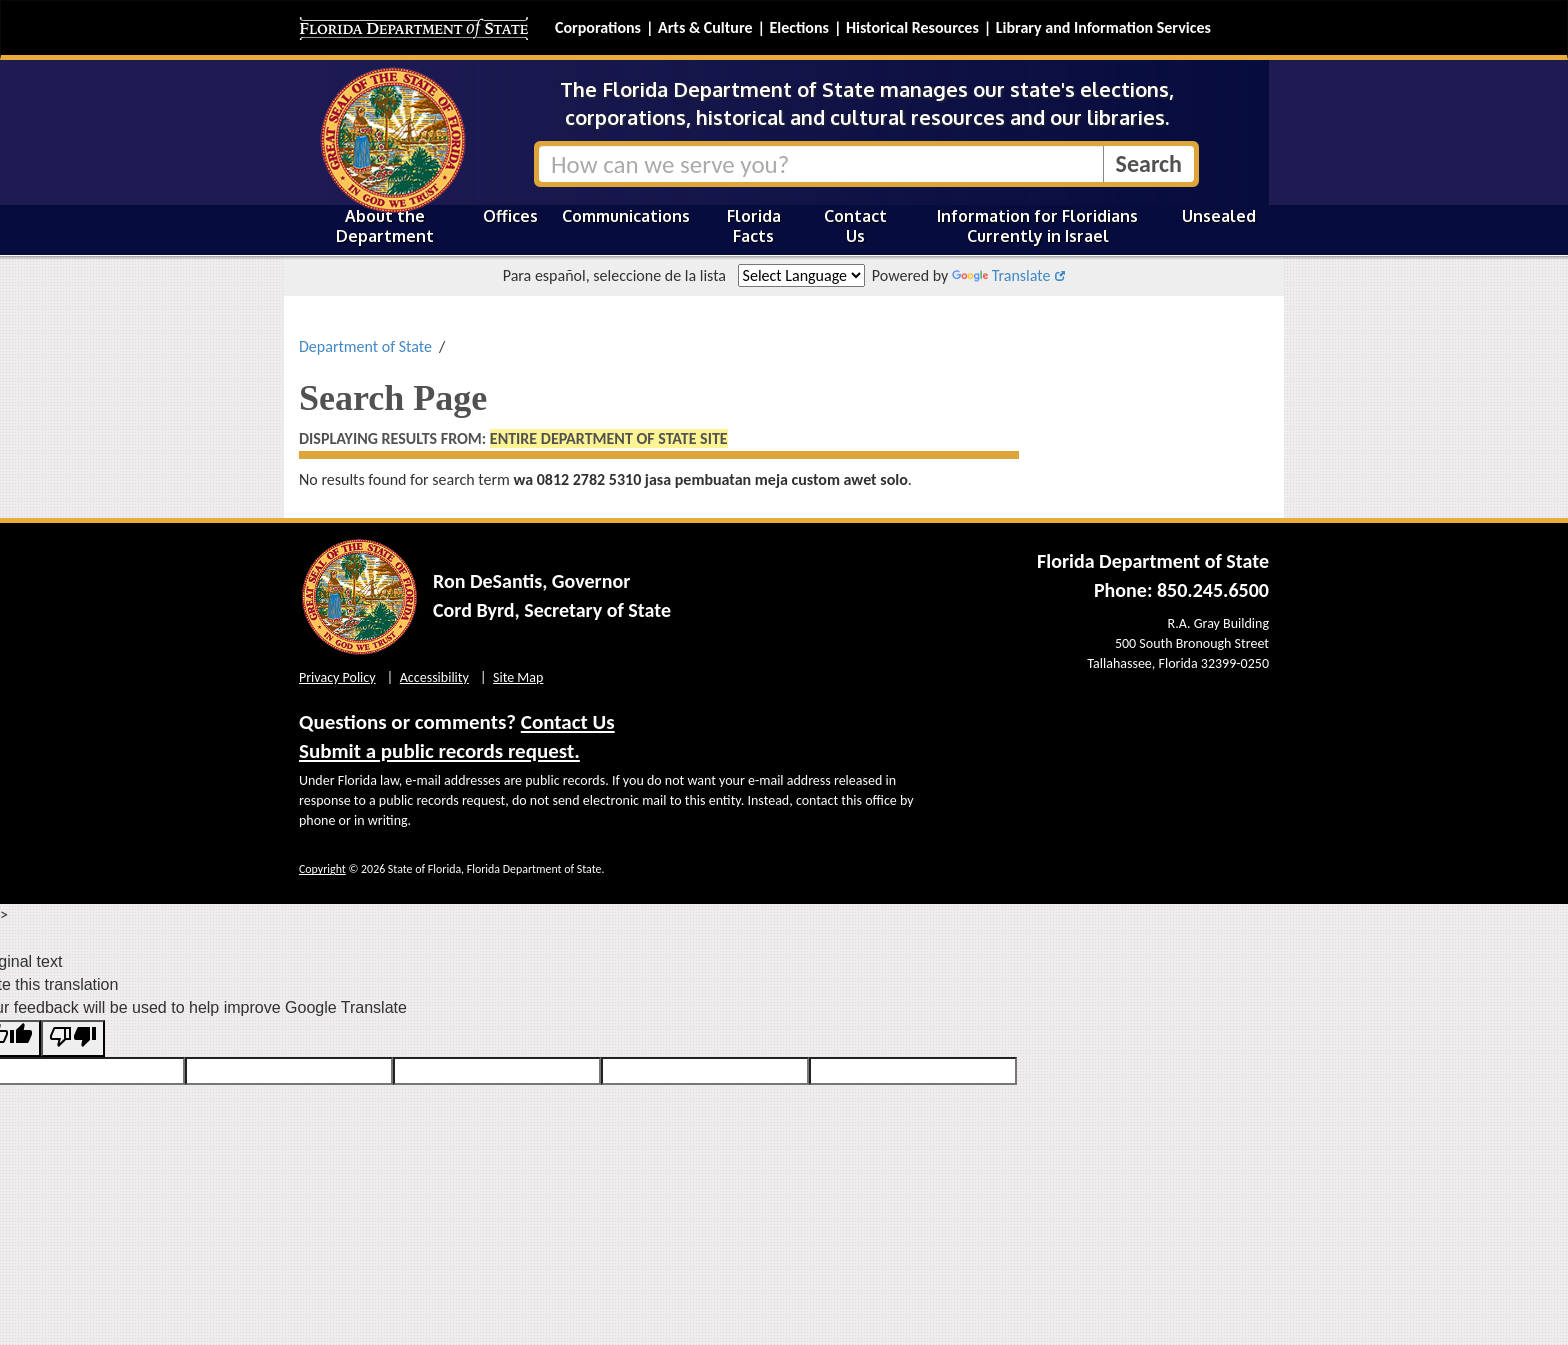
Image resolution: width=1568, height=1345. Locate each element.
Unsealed (1219, 216)
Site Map (518, 677)
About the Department (385, 226)
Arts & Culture (705, 27)
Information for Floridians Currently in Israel (1037, 226)
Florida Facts (754, 226)
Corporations (598, 27)
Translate (1001, 275)
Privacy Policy (337, 677)
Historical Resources (912, 27)
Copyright (322, 869)
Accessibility (434, 677)
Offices (510, 216)
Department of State (365, 346)
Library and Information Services (1103, 27)
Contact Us (855, 226)
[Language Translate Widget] (801, 275)
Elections (798, 27)
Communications (626, 216)
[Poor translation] (73, 1038)
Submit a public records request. (439, 751)
